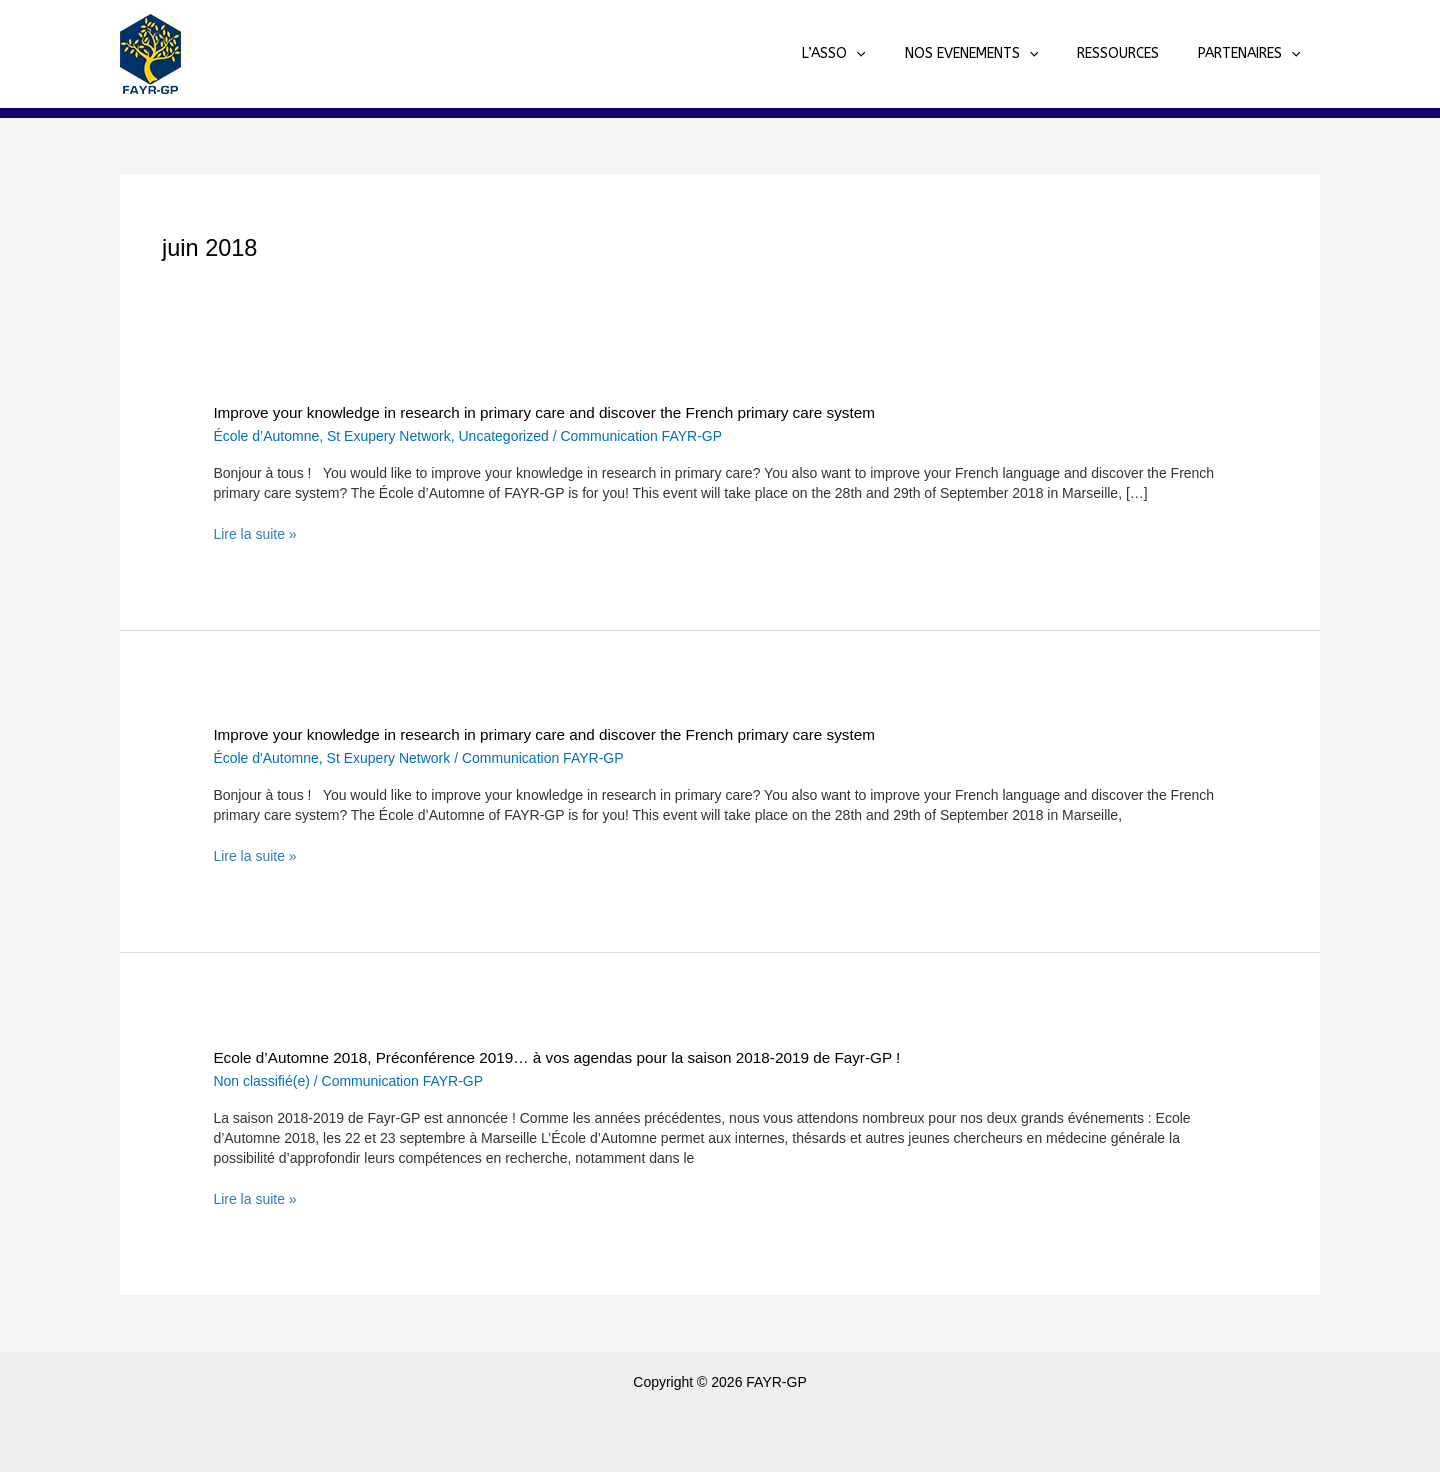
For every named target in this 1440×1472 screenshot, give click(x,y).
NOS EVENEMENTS (998, 54)
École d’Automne (266, 436)
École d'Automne (265, 758)
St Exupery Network (389, 436)
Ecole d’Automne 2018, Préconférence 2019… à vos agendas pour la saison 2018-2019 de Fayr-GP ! (556, 1057)
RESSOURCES (1134, 53)
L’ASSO (871, 54)
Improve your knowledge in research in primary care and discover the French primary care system (544, 412)
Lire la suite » (254, 534)
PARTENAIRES (1254, 54)
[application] (894, 54)
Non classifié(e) (261, 1081)
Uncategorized (504, 436)
